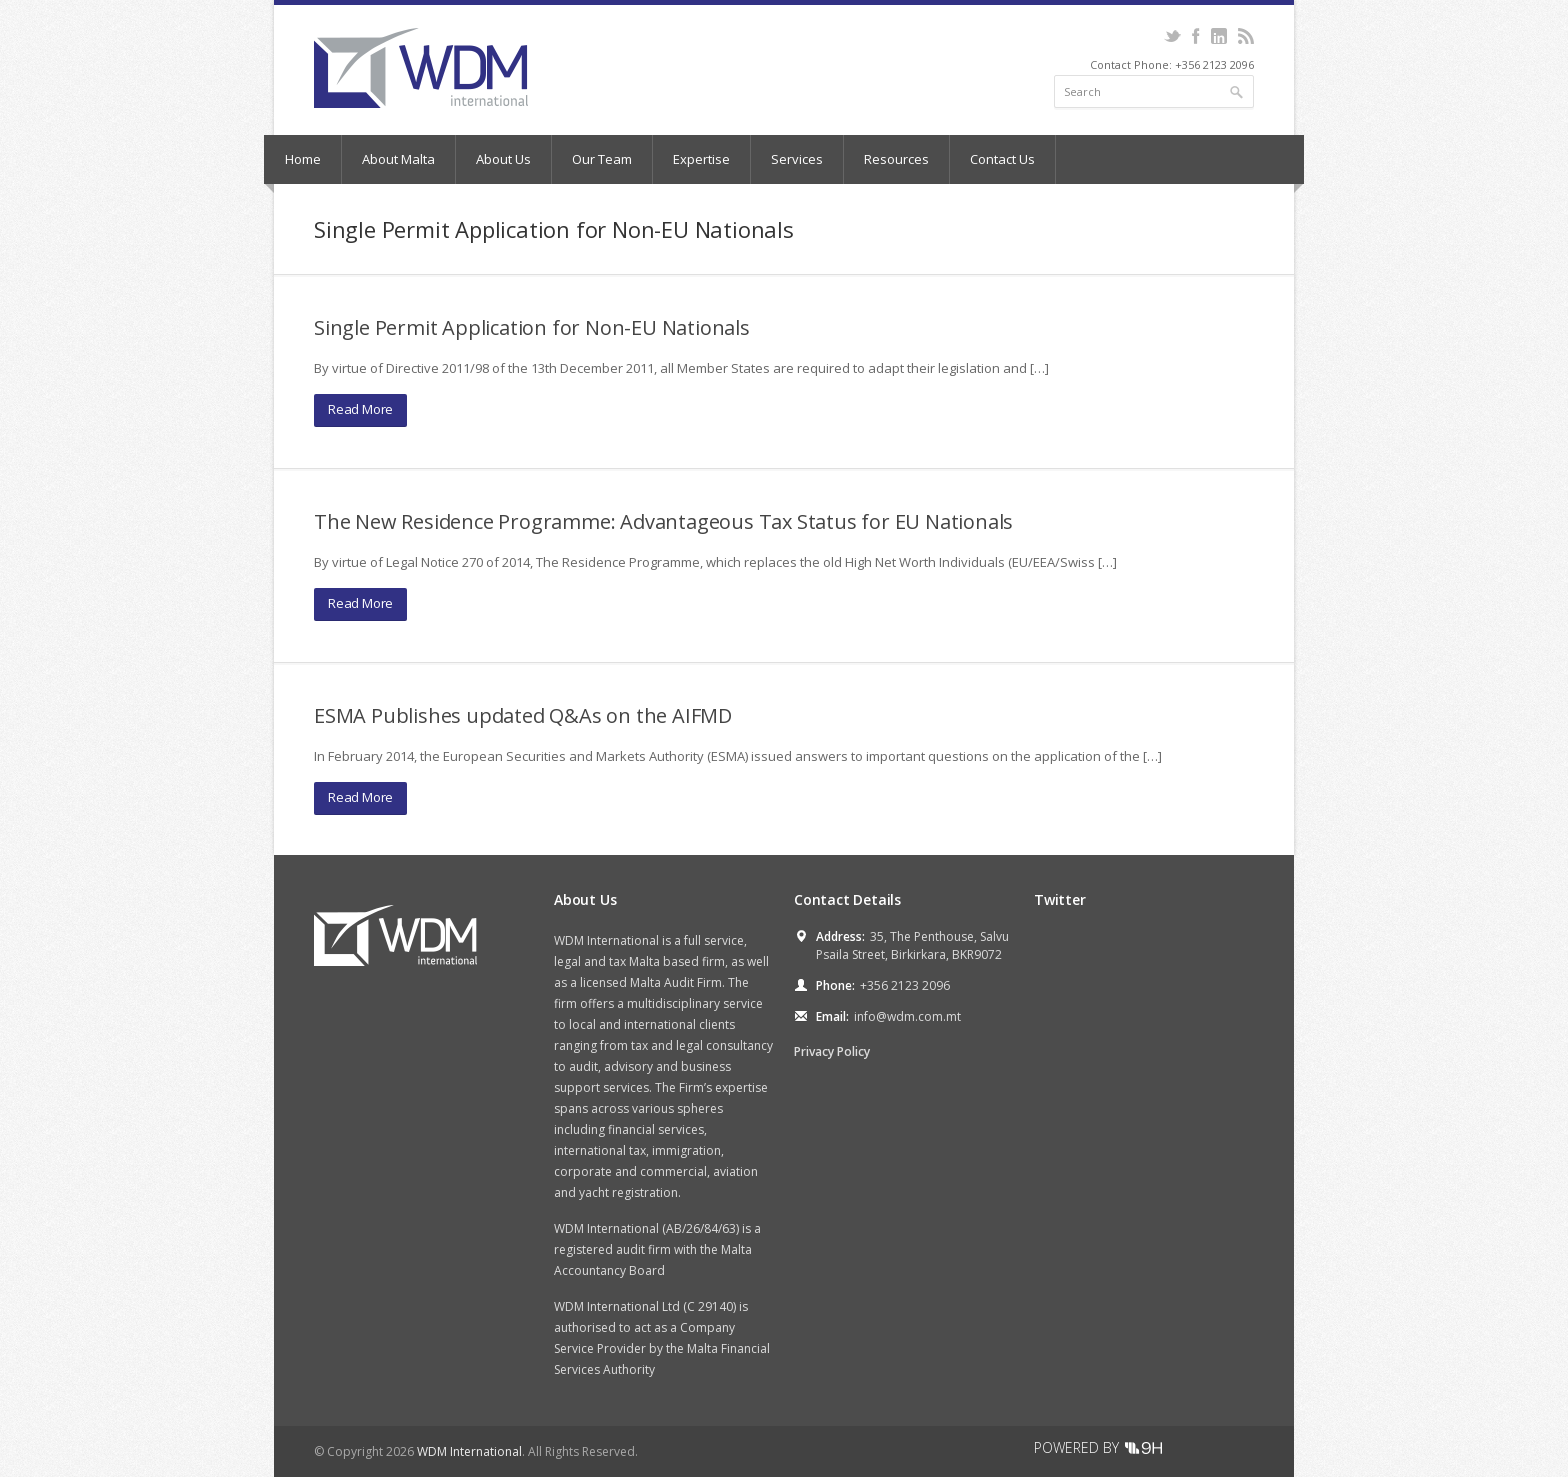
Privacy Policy (832, 1051)
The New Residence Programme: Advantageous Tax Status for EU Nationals (663, 521)
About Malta (398, 159)
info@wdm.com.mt (907, 1016)
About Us (503, 159)
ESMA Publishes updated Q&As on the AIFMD (523, 715)
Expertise (701, 159)
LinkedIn (1218, 36)
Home (303, 159)
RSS (1245, 36)
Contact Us (1002, 159)
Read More (360, 409)
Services (797, 159)
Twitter (1172, 36)
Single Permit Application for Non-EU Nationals (532, 327)
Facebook (1195, 36)
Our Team (602, 159)
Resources (896, 159)
